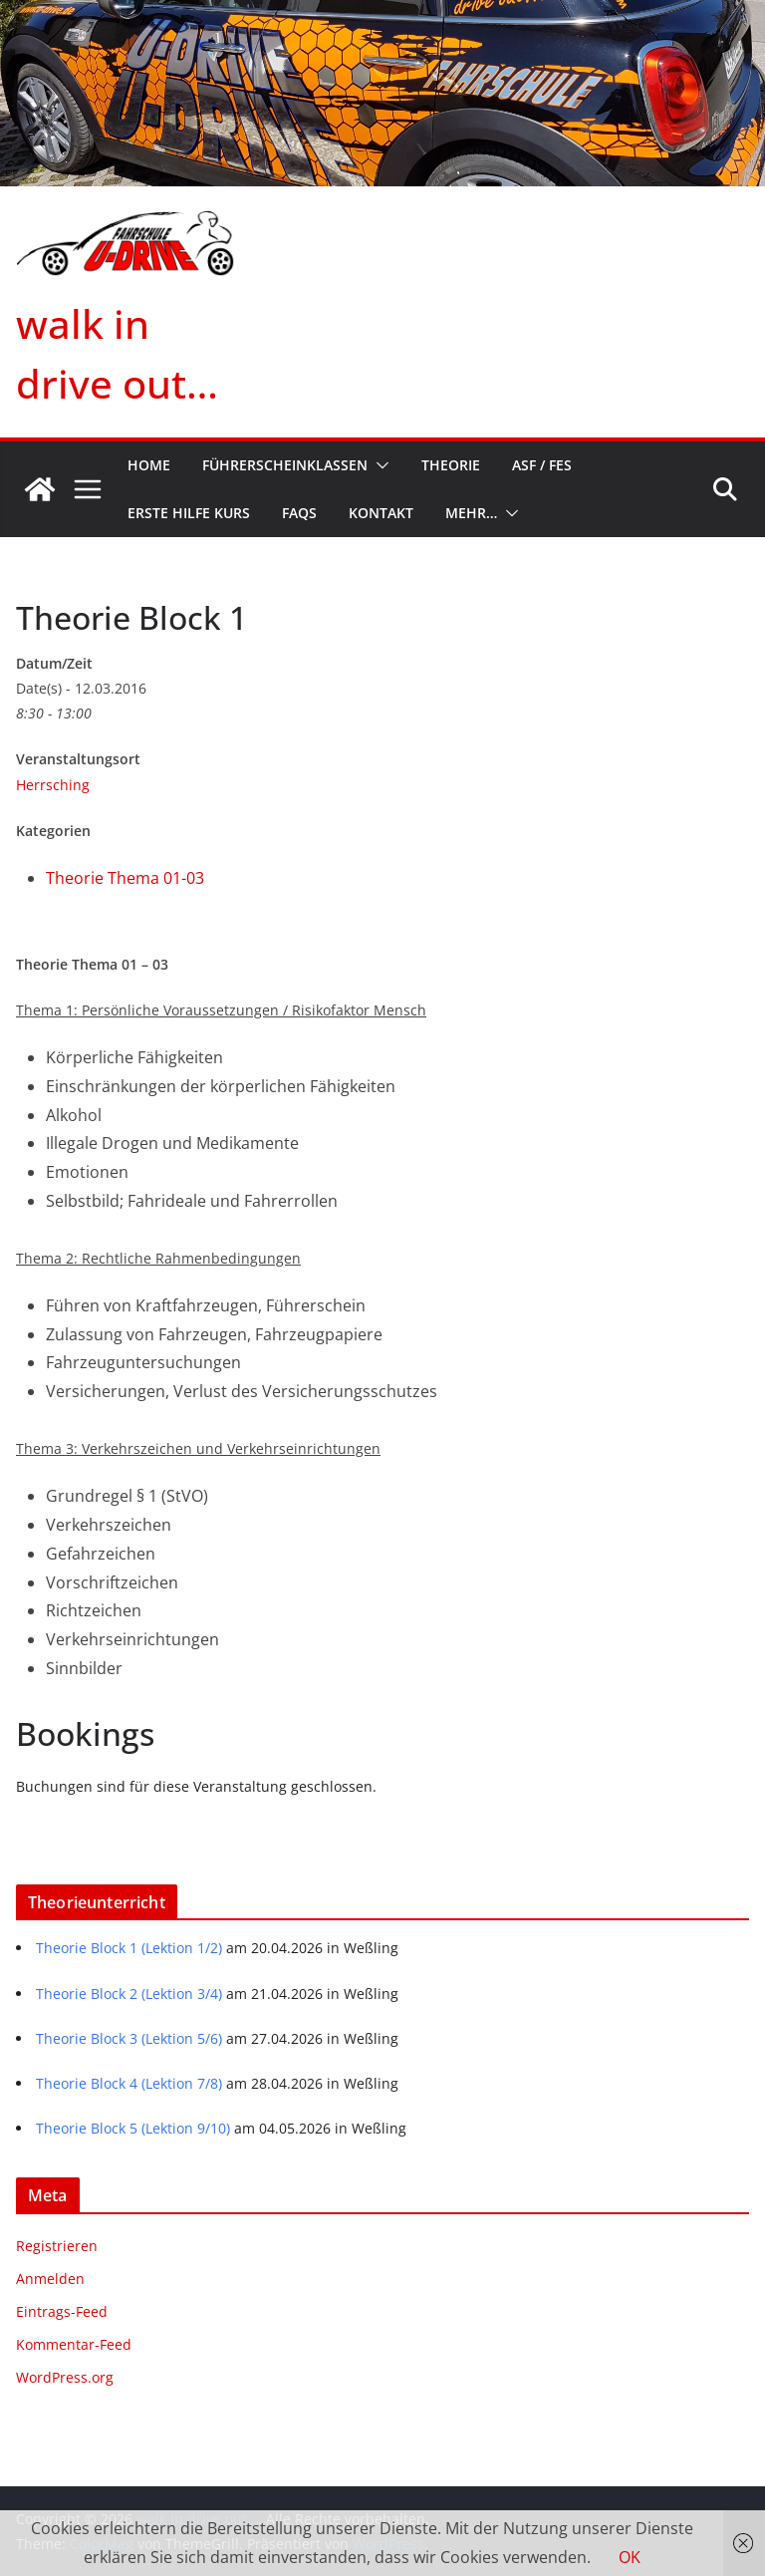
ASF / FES (542, 464)
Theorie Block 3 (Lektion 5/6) (129, 2038)
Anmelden (50, 2278)
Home (149, 464)
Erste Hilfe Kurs (189, 512)
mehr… (471, 512)
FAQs (299, 512)
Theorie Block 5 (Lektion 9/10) (133, 2128)
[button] (378, 465)
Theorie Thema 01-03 (125, 878)
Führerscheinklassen (285, 464)
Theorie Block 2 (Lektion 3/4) (129, 1993)
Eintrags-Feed (62, 2311)
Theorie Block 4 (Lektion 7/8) (129, 2083)
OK (629, 2557)
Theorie (450, 464)
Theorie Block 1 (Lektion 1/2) (129, 1947)
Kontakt (381, 512)
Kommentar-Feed (73, 2344)
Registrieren (57, 2245)
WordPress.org (65, 2377)
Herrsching (53, 784)
